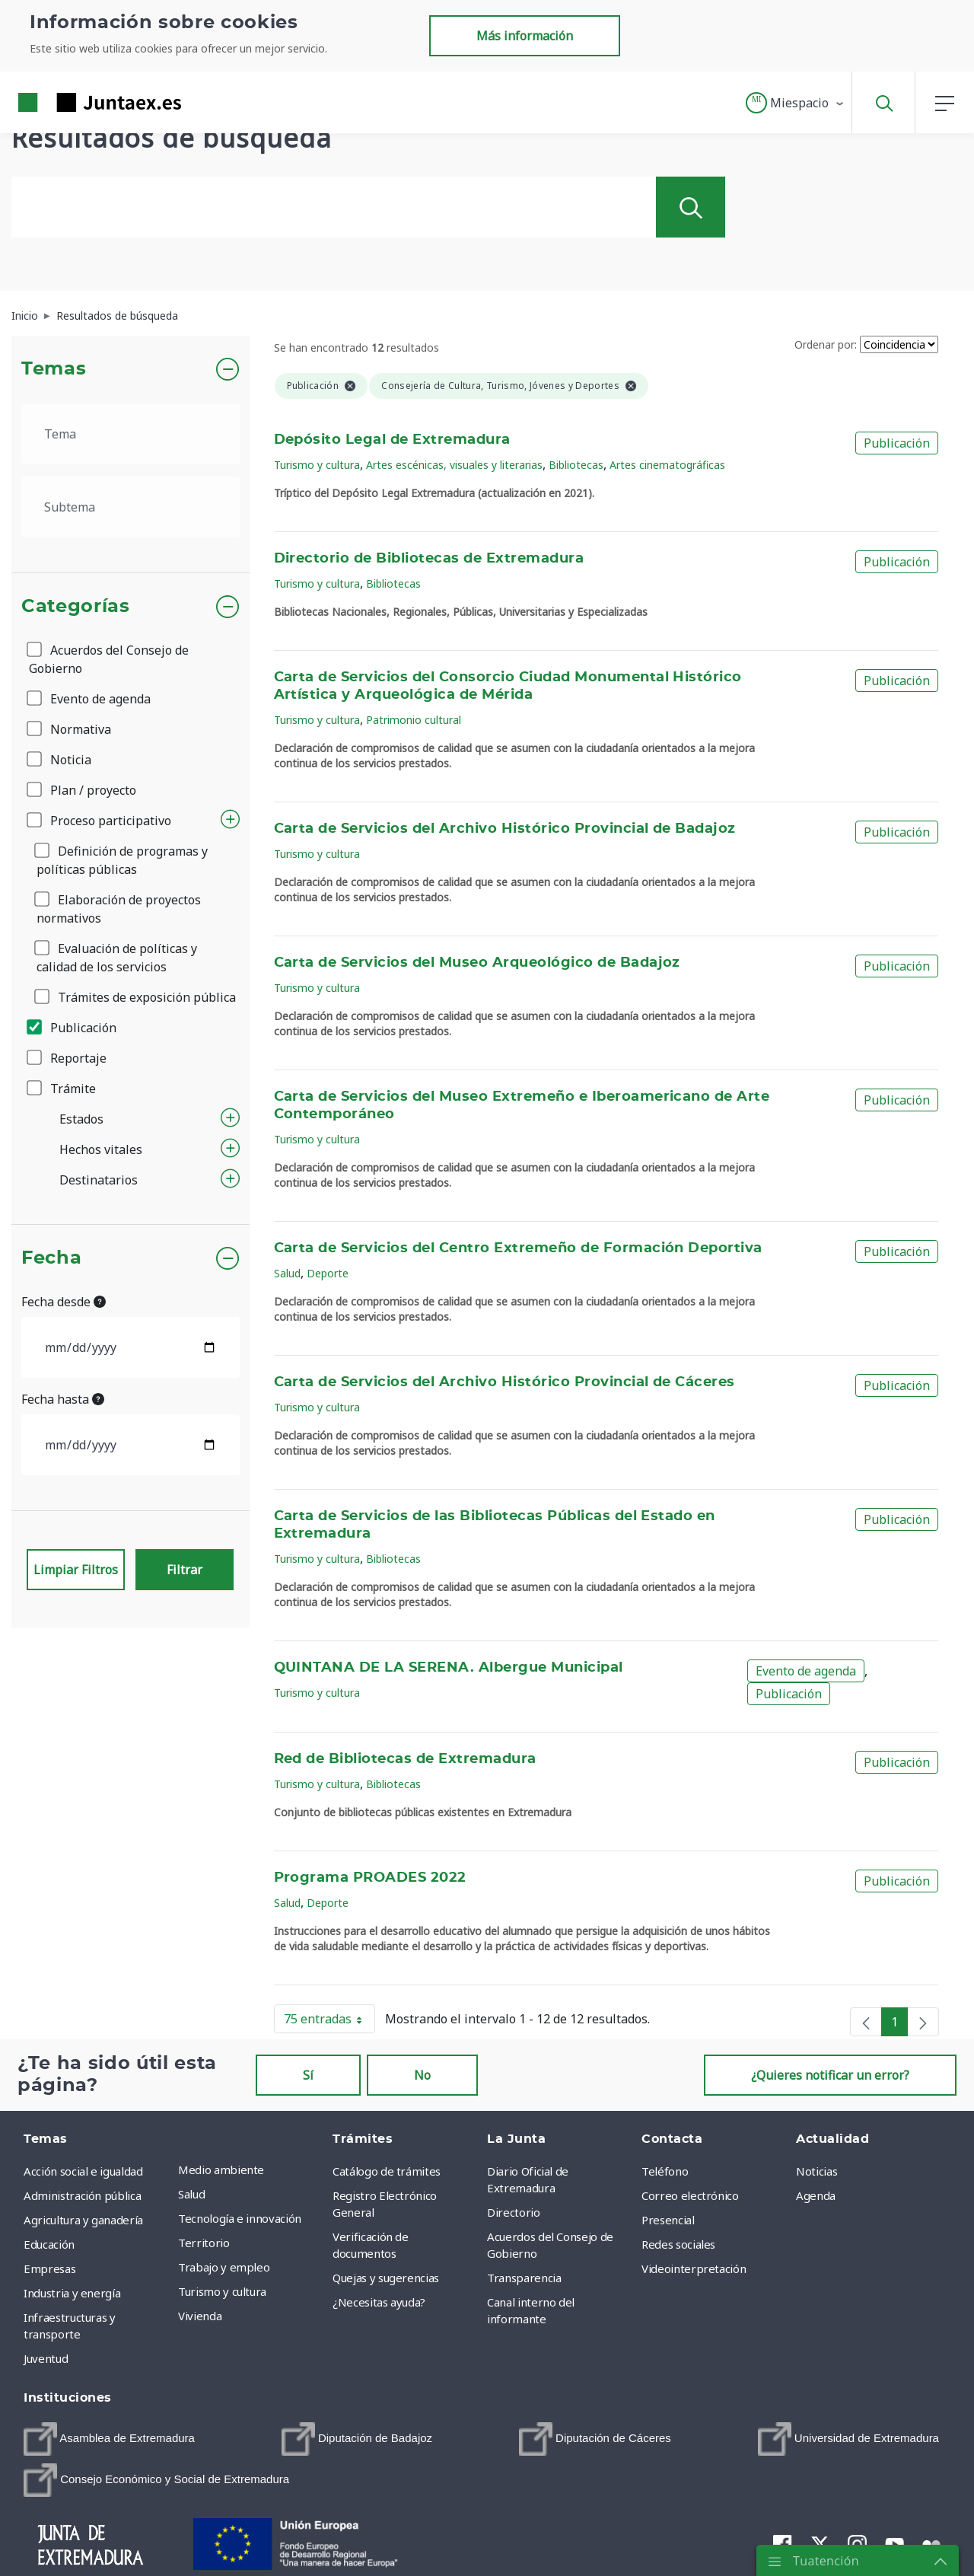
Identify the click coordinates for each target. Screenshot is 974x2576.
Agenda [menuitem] (816, 2195)
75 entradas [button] (329, 2021)
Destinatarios (98, 1180)
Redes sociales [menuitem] (678, 2244)
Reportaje (68, 1058)
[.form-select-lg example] (130, 433)
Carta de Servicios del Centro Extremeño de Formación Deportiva (518, 1248)
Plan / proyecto (82, 790)
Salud (287, 1273)
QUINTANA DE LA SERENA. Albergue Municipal (448, 1668)
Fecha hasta (62, 1399)
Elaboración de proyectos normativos (119, 908)
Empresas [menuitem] (49, 2268)
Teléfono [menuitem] (664, 2171)
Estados (81, 1119)
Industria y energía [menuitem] (72, 2292)
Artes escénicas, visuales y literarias (454, 464)
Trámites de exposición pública (136, 997)
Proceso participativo (100, 820)
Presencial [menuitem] (668, 2219)
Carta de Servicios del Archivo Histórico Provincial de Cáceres (504, 1382)
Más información (524, 35)
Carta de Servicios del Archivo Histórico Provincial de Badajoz (505, 829)
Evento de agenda (90, 698)
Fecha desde (63, 1302)
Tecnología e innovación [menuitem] (239, 2218)
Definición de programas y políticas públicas (122, 860)
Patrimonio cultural (413, 720)
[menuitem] (109, 2439)
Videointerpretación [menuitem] (693, 2268)
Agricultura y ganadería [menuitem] (83, 2219)
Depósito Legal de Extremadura (392, 440)
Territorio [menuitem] (204, 2242)
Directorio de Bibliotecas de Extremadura (429, 559)
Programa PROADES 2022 (370, 1878)
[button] (795, 103)
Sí (308, 2075)
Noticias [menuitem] (816, 2171)
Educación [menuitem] (49, 2244)
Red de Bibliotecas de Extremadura (405, 1759)
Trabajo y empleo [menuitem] (223, 2267)
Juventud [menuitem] (46, 2358)
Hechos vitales (100, 1149)
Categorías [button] (75, 607)
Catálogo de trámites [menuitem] (387, 2171)
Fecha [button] (51, 1258)
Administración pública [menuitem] (82, 2195)
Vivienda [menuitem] (199, 2315)
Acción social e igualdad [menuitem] (83, 2171)
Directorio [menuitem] (513, 2212)
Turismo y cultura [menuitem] (222, 2291)
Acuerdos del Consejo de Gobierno (109, 659)
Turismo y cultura (317, 464)
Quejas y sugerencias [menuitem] (386, 2277)
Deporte (328, 1273)
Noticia (60, 759)
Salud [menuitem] (191, 2193)
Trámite (62, 1088)
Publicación (72, 1027)
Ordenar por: (825, 344)
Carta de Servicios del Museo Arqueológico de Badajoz (477, 963)
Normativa (70, 729)
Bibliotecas (576, 464)
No (422, 2075)
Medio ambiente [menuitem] (221, 2169)
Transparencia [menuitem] (524, 2277)
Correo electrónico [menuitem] (690, 2195)
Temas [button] (53, 369)
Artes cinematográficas (667, 464)
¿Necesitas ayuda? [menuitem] (379, 2302)
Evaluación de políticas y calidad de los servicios (117, 957)
